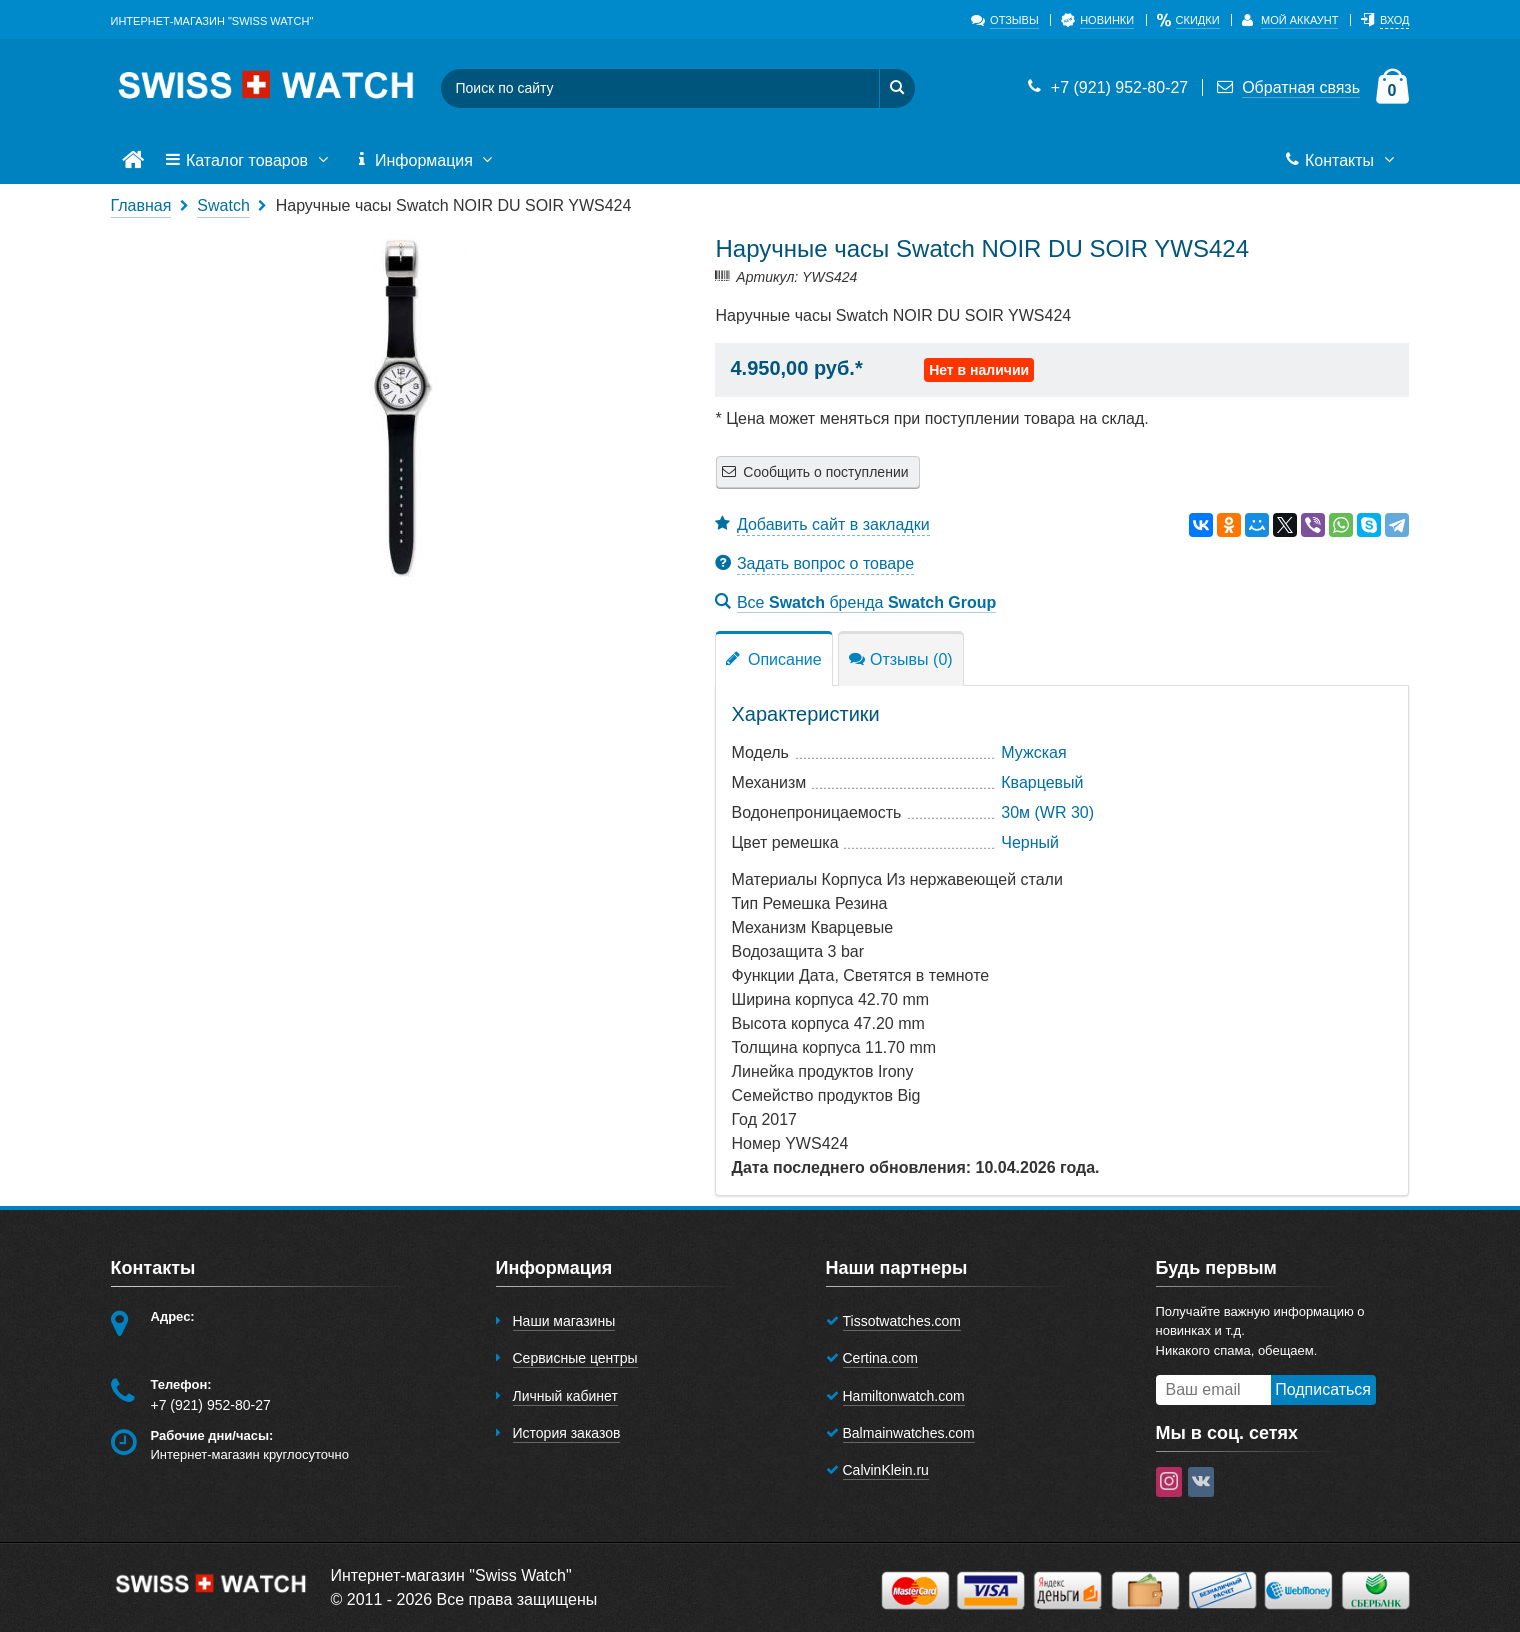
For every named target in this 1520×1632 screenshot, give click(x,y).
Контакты (1341, 161)
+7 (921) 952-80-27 (1106, 87)
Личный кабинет (565, 1396)
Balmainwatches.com (909, 1433)
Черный (1030, 842)
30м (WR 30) (1047, 812)
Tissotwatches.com (902, 1321)
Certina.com (880, 1358)
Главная (141, 205)
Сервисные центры (575, 1358)
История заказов (567, 1433)
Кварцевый (1042, 782)
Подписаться (1323, 1389)
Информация (426, 161)
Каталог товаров (249, 161)
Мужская (1033, 752)
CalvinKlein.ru (886, 1470)
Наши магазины (564, 1321)
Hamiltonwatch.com (904, 1396)
